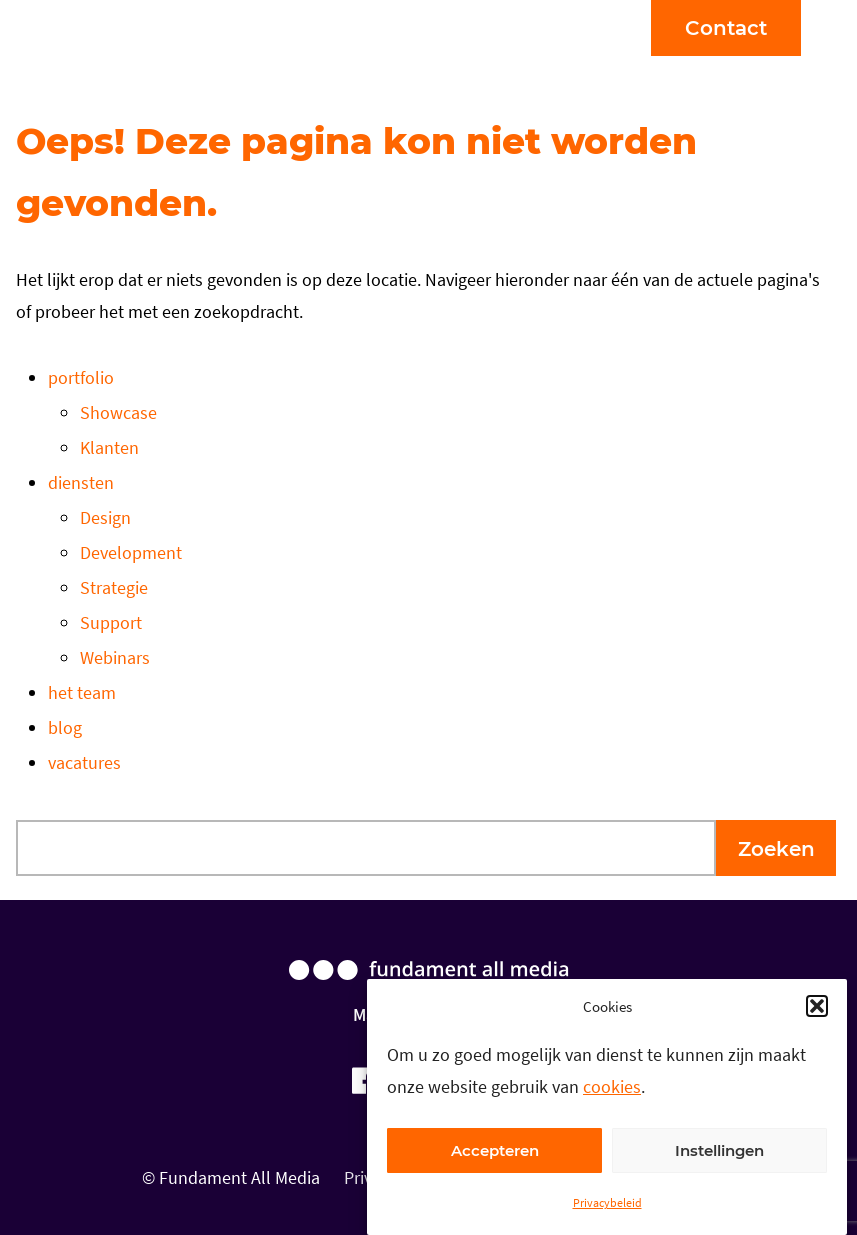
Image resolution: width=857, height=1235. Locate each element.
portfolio (81, 377)
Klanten (109, 447)
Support (111, 622)
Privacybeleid (607, 1202)
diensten (81, 482)
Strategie (114, 587)
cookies (612, 1086)
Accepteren (495, 1150)
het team (82, 692)
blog (65, 727)
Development (131, 552)
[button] (817, 1006)
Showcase (118, 412)
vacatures (84, 762)
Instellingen (719, 1150)
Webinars (115, 657)
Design (105, 517)
